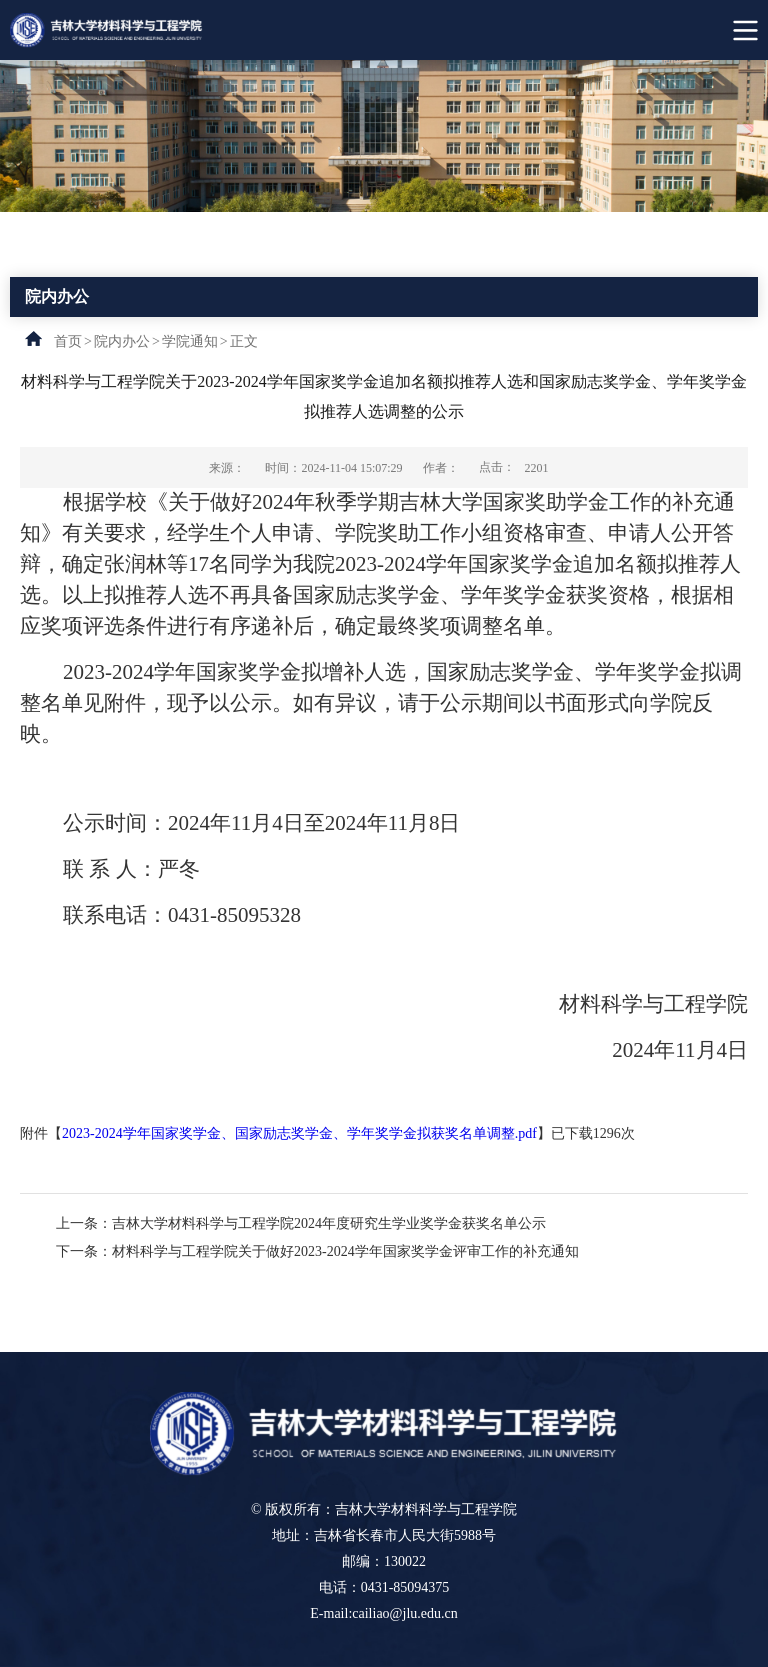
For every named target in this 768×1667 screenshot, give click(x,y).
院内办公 (122, 341)
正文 (244, 341)
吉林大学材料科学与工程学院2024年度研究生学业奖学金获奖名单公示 (329, 1223)
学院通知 (190, 341)
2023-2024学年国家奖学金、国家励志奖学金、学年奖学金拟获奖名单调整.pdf (299, 1133)
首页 (68, 341)
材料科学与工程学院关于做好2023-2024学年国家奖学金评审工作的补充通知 (345, 1251)
